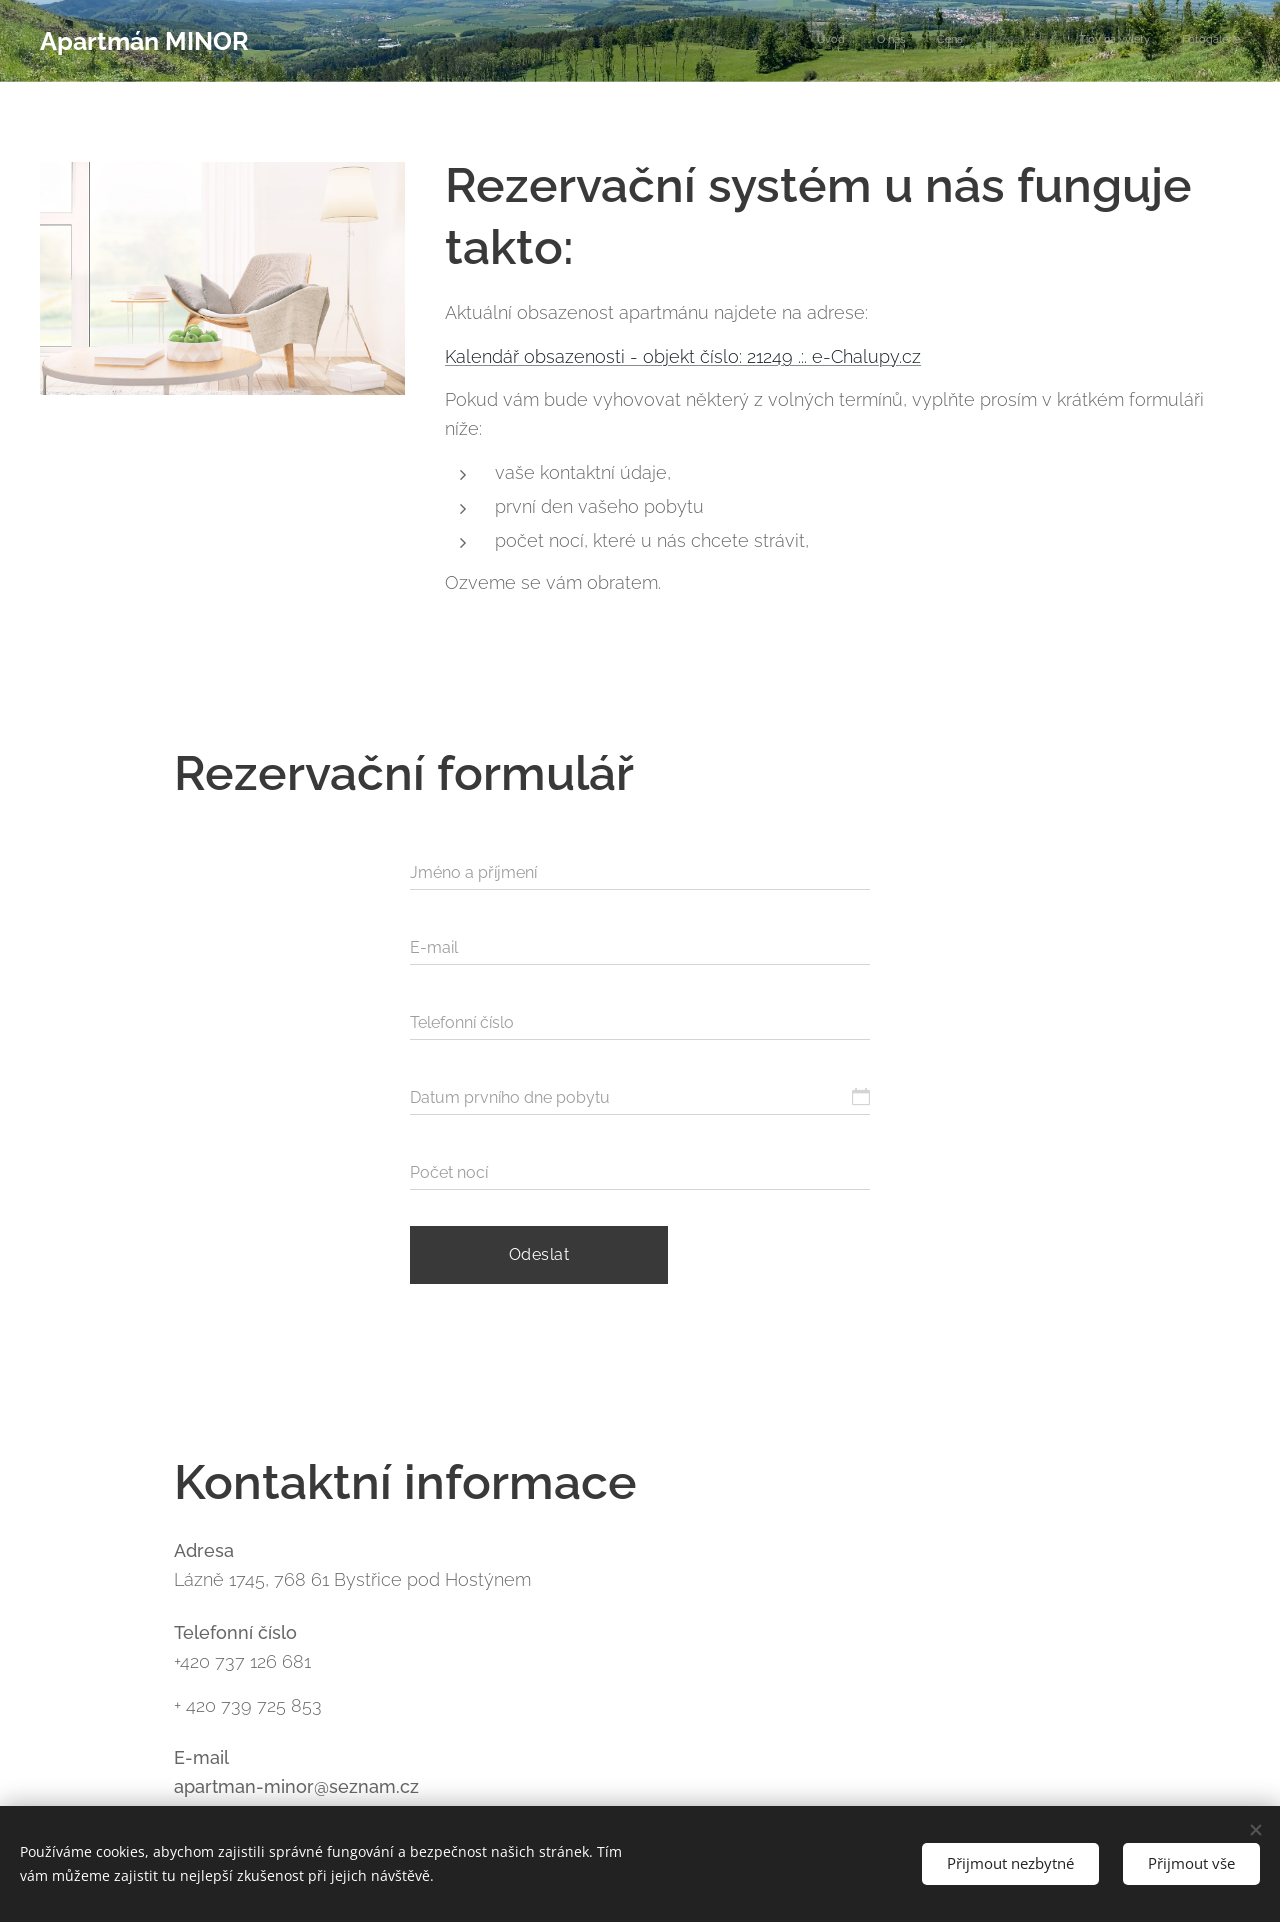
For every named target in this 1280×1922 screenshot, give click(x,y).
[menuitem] (1085, 41)
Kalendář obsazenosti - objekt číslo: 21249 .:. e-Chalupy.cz (683, 356)
